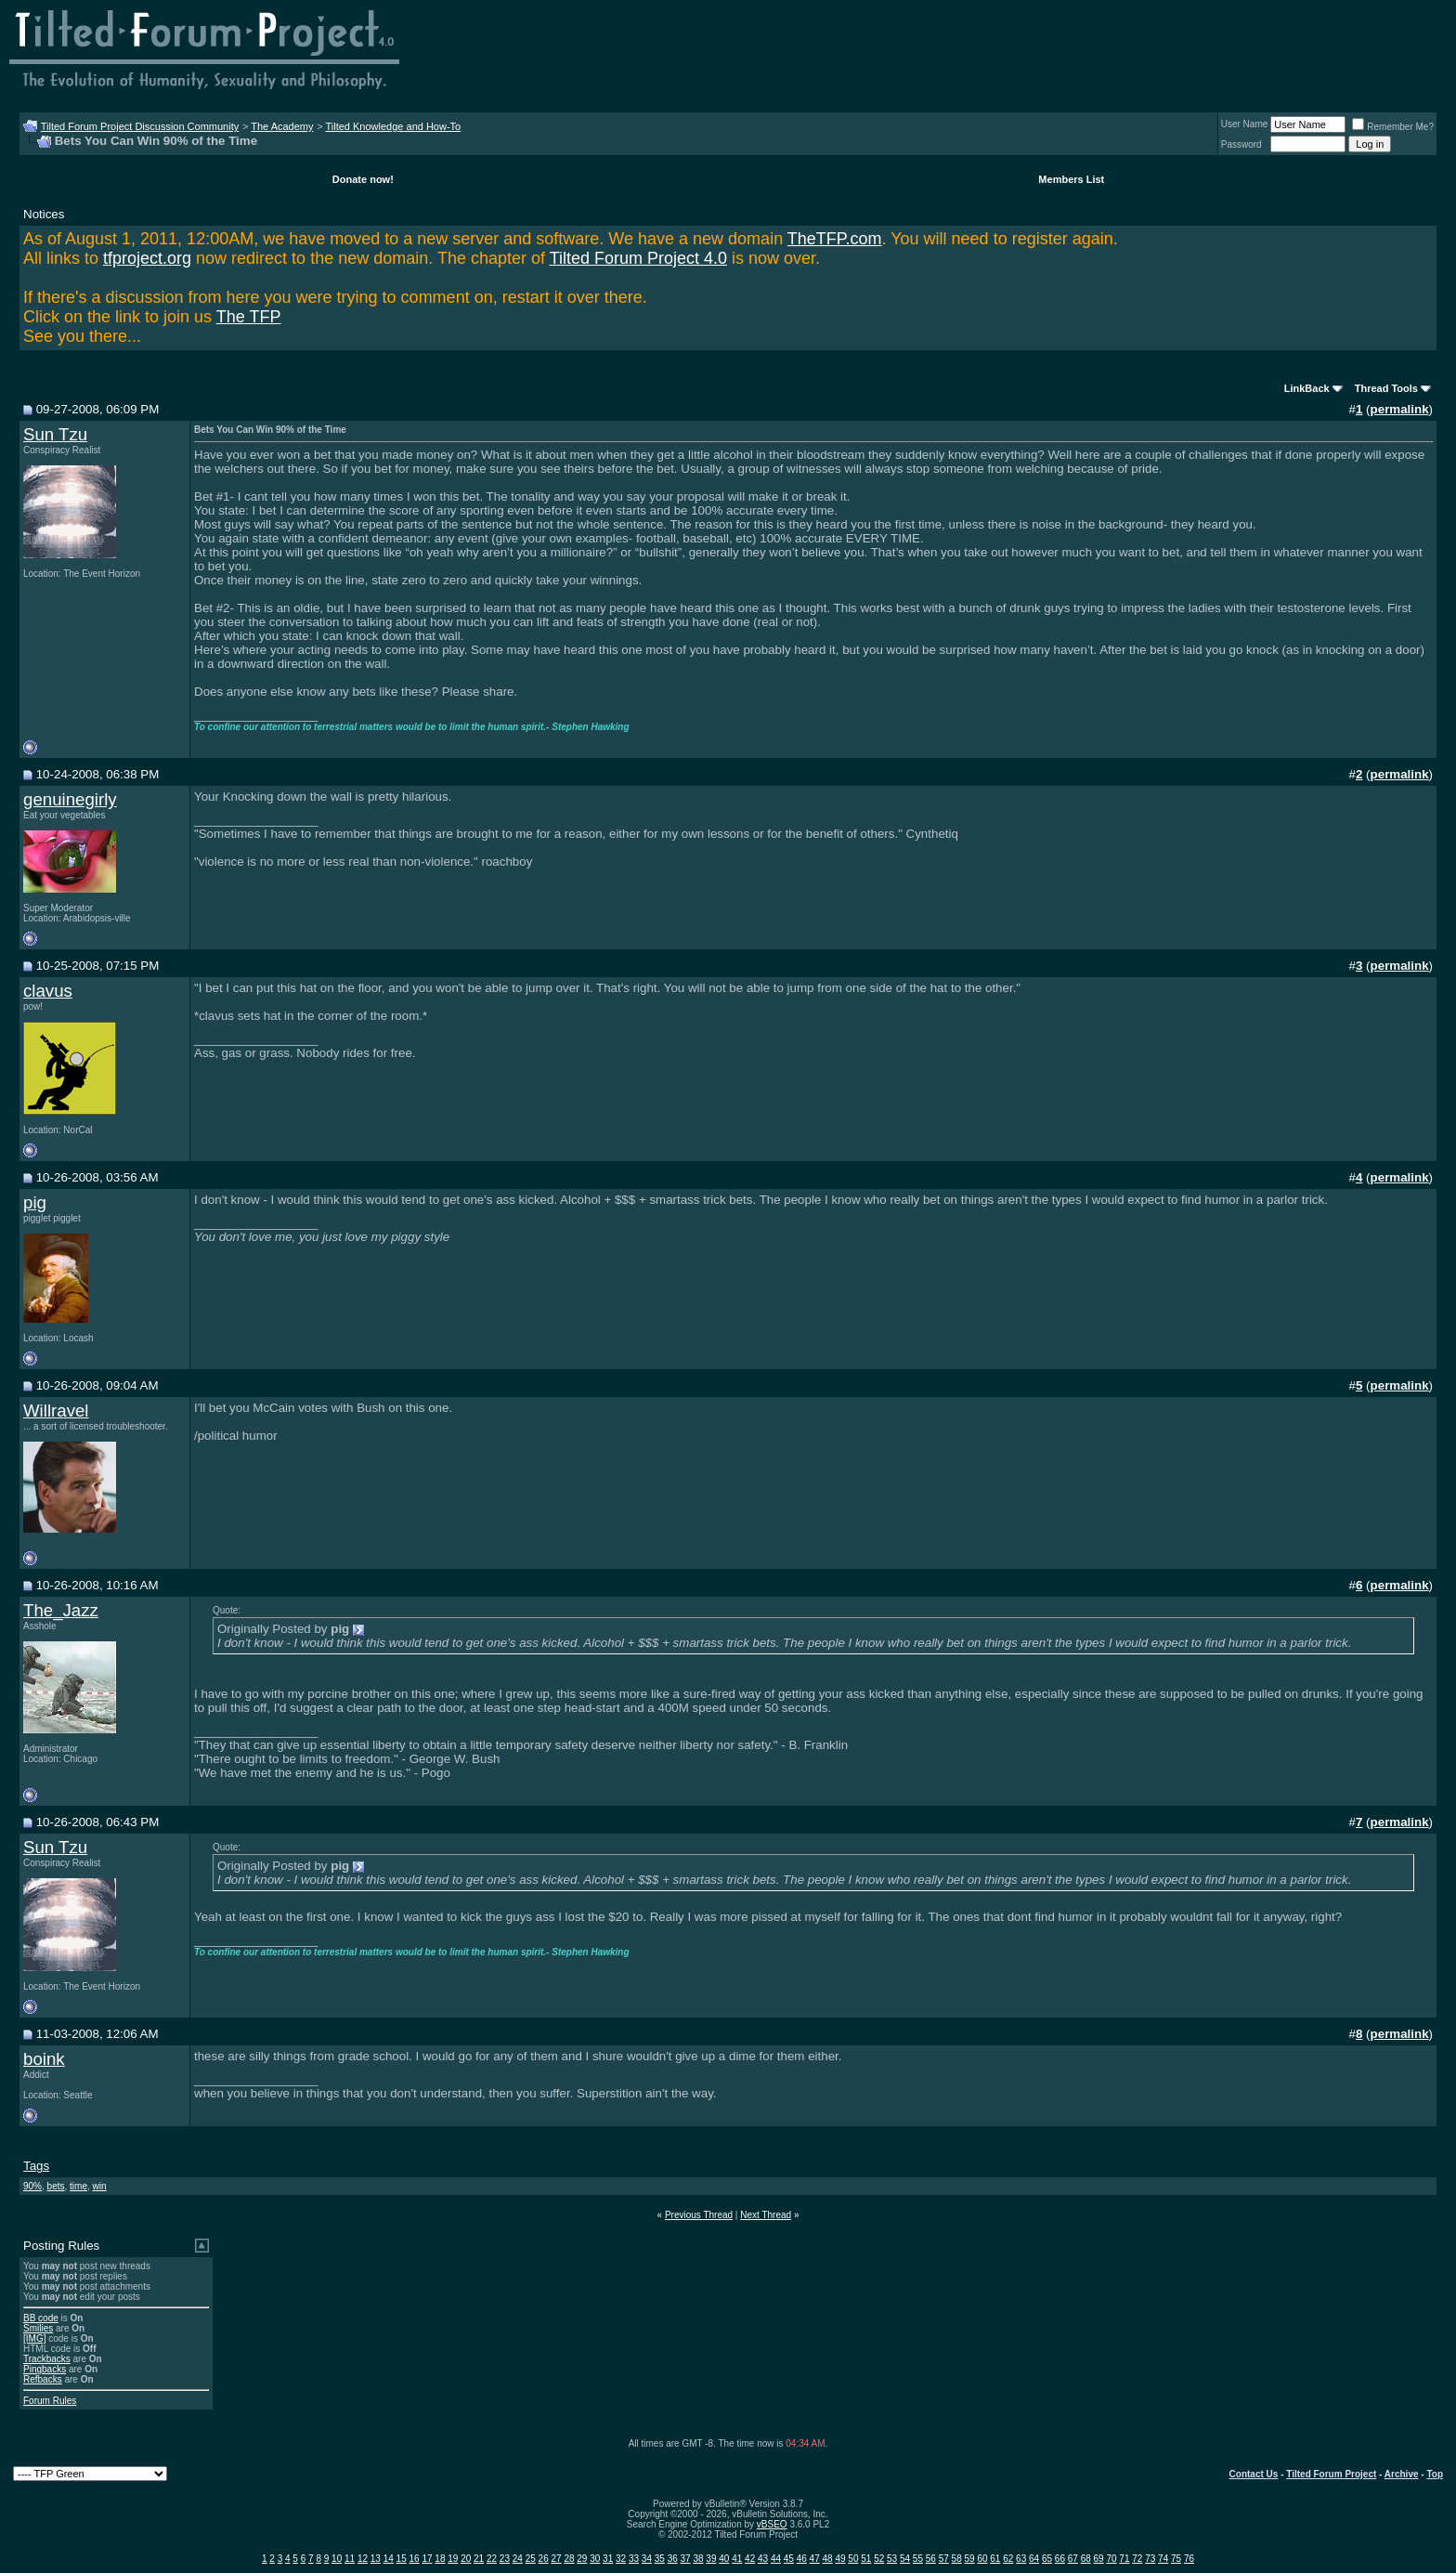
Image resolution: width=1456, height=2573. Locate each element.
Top (1434, 2474)
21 (479, 2558)
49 (840, 2558)
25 (531, 2558)
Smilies (38, 2328)
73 (1150, 2558)
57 (944, 2558)
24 (518, 2558)
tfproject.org (147, 258)
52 (879, 2558)
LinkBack (1307, 388)
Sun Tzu (55, 434)
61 (995, 2558)
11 (349, 2558)
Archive (1401, 2474)
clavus (47, 990)
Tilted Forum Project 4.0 (638, 258)
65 (1047, 2558)
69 (1099, 2558)
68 (1086, 2558)
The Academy (282, 126)
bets (56, 2186)
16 (415, 2558)
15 (401, 2558)
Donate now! (363, 179)
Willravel (55, 1410)
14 (389, 2558)
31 (608, 2558)
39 (711, 2558)
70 (1111, 2558)
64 (1034, 2558)
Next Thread (765, 2215)
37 (686, 2558)
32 (621, 2558)
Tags (36, 2166)
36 (673, 2558)
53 (892, 2558)
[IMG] (34, 2338)
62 (1008, 2558)
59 (969, 2558)
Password (1241, 144)
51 (866, 2558)
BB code (40, 2318)
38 (698, 2558)
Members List (1071, 179)
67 (1073, 2558)
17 (427, 2558)
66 (1060, 2558)
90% (32, 2186)
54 (905, 2558)
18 (440, 2558)
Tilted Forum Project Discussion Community (140, 126)
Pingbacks (44, 2369)
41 (737, 2558)
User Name (1244, 124)
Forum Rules (49, 2401)
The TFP (248, 316)
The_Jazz (60, 1610)
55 (918, 2558)
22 (492, 2558)
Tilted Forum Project (1331, 2474)
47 (815, 2558)
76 (1189, 2558)
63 (1021, 2558)
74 (1163, 2558)
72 (1137, 2558)
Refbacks (42, 2379)
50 (853, 2558)
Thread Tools (1386, 388)
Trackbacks (47, 2359)
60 (982, 2558)
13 (375, 2558)
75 (1176, 2558)
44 (776, 2558)
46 (802, 2558)
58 (957, 2558)
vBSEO (772, 2524)
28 (569, 2558)
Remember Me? (1393, 127)
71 (1124, 2558)
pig (34, 1202)
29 (582, 2558)
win (100, 2186)
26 (544, 2558)
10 (337, 2558)
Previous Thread (699, 2215)
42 (750, 2558)
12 (363, 2558)
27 (556, 2558)
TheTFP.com (834, 238)
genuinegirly (70, 799)
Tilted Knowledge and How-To (393, 126)
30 (595, 2558)
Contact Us (1254, 2474)
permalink (1400, 409)
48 (828, 2558)
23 (505, 2558)
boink (44, 2059)
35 (660, 2558)
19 (453, 2558)
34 (647, 2558)
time (78, 2186)
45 (789, 2558)
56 (931, 2558)
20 (466, 2558)
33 (634, 2558)
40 (724, 2558)
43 (763, 2558)
